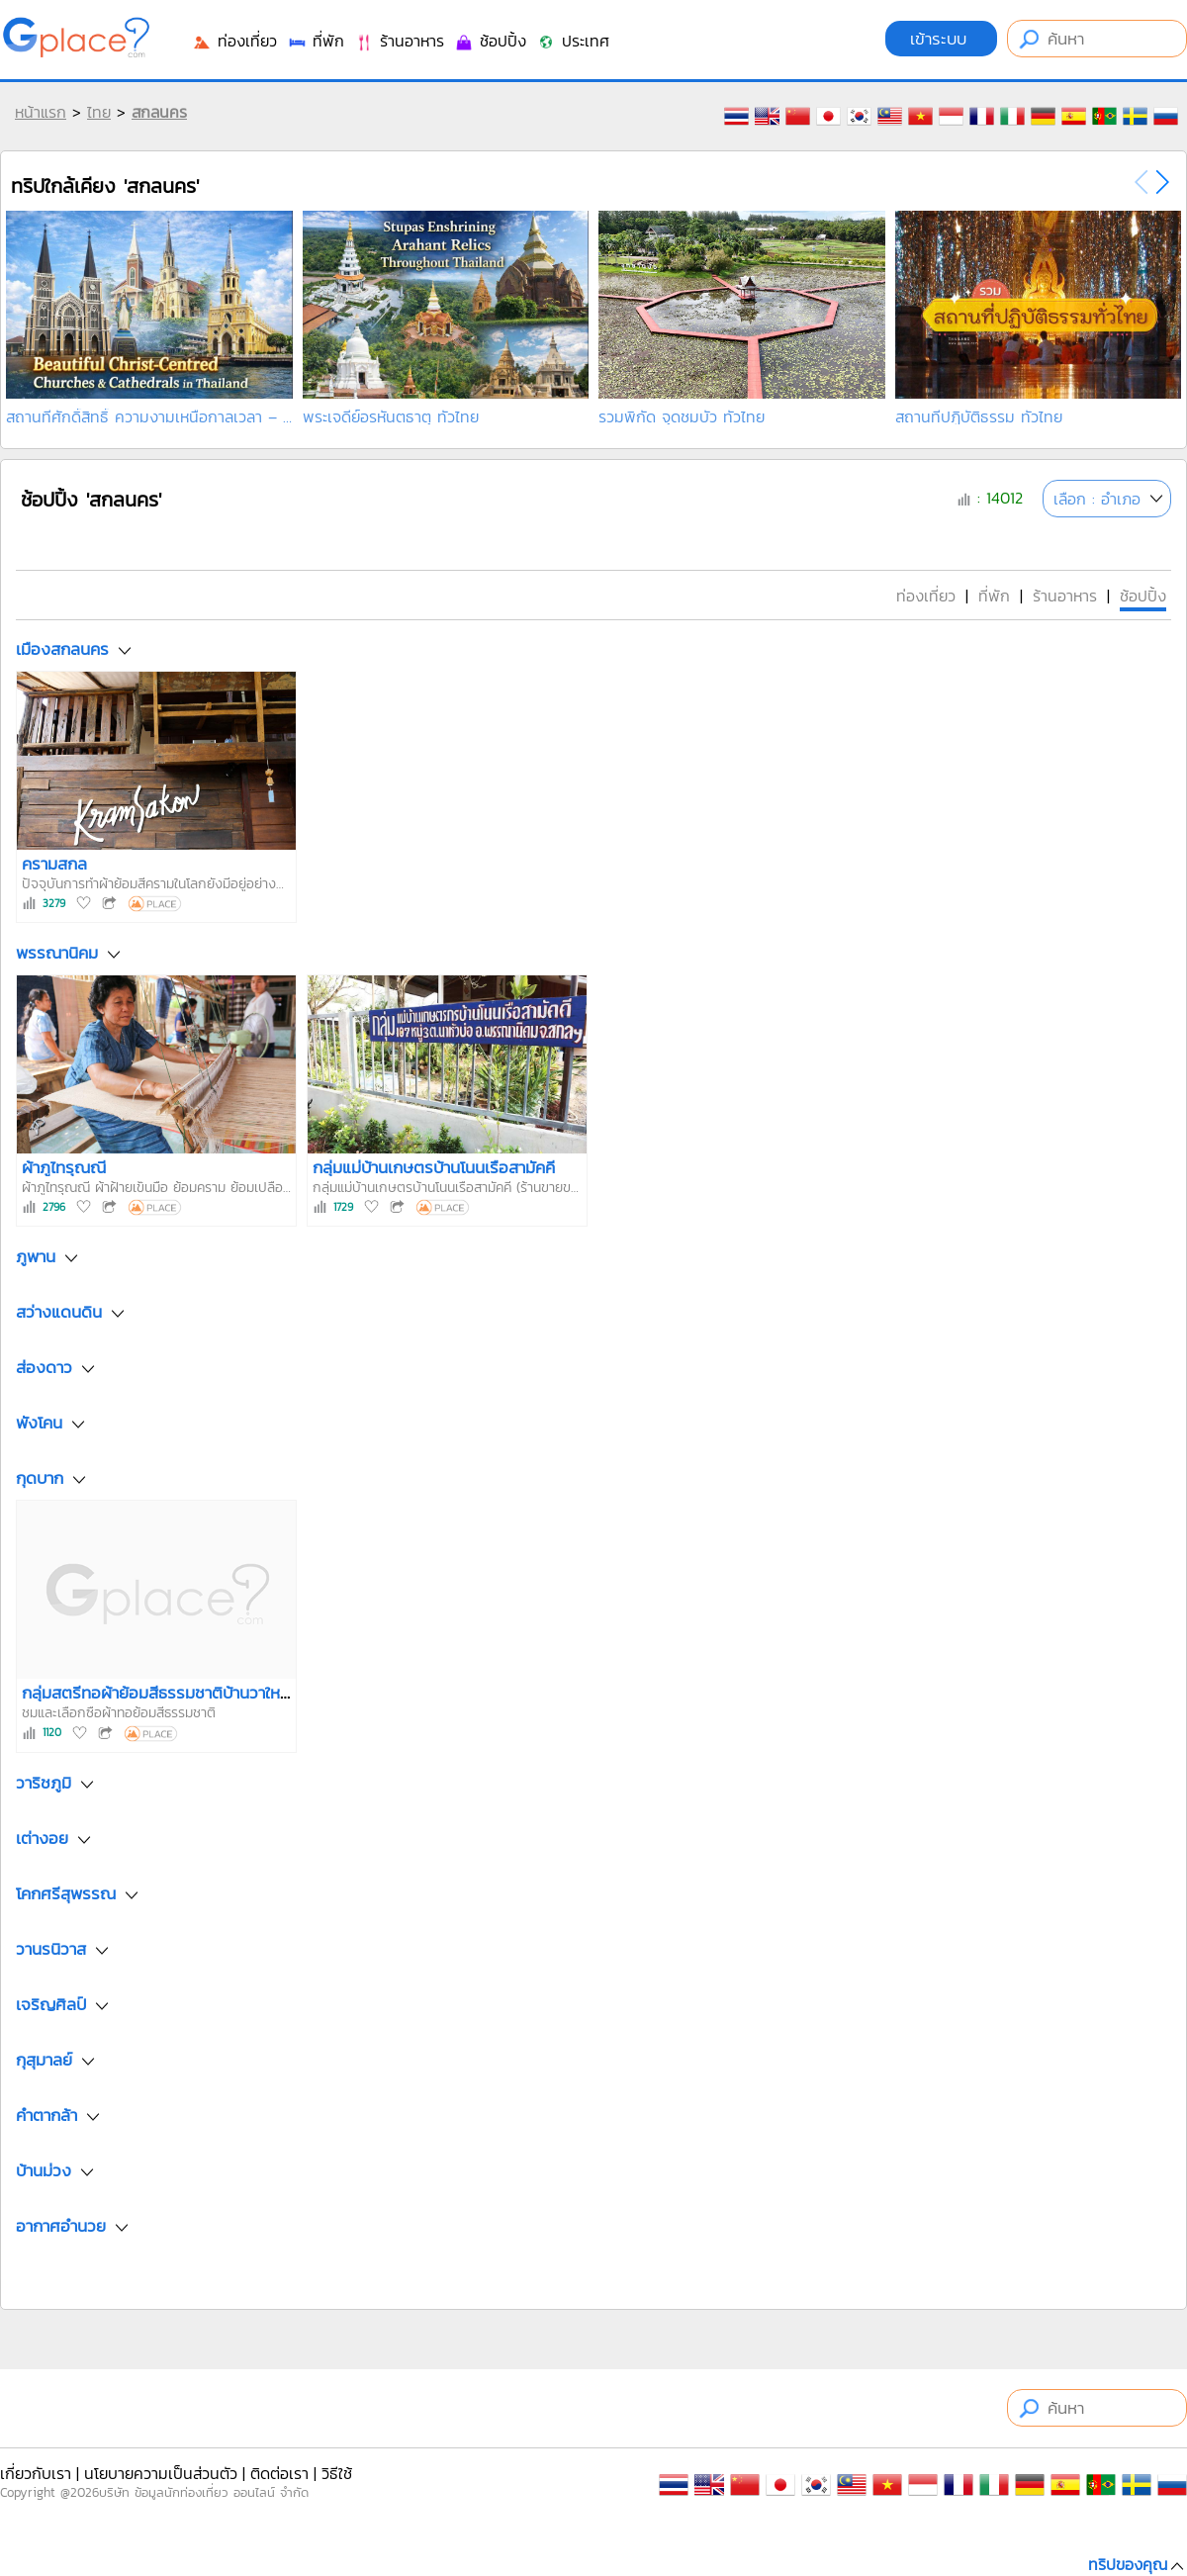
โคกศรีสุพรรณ (66, 1893)
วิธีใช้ (336, 2473)
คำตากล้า (46, 2115)
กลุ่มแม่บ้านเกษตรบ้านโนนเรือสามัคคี (434, 1167)
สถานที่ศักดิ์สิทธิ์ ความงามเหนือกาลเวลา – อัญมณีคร (149, 416)
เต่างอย (42, 1838)
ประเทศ (572, 40)
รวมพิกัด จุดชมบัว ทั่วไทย (681, 416)
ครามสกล (54, 863)
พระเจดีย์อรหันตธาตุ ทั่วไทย (391, 416)
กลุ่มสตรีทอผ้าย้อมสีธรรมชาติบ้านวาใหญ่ (159, 1692)
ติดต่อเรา (279, 2473)
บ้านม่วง (43, 2170)
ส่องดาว (44, 1368)
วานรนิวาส (51, 1949)
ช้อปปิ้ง (490, 40)
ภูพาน (35, 1257)
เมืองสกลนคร (62, 649)
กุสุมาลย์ (44, 2059)
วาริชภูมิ (43, 1782)
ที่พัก (315, 40)
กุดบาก (39, 1479)
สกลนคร (159, 112)
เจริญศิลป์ (51, 2004)
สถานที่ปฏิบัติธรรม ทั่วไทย (978, 416)
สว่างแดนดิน (59, 1313)
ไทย (99, 112)
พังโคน (39, 1423)
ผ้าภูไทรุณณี (64, 1167)
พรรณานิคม (57, 953)
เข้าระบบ (941, 38)
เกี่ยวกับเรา (35, 2473)
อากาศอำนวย (61, 2226)
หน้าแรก (40, 112)
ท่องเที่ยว (234, 40)
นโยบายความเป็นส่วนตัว (160, 2473)
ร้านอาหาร (399, 40)
